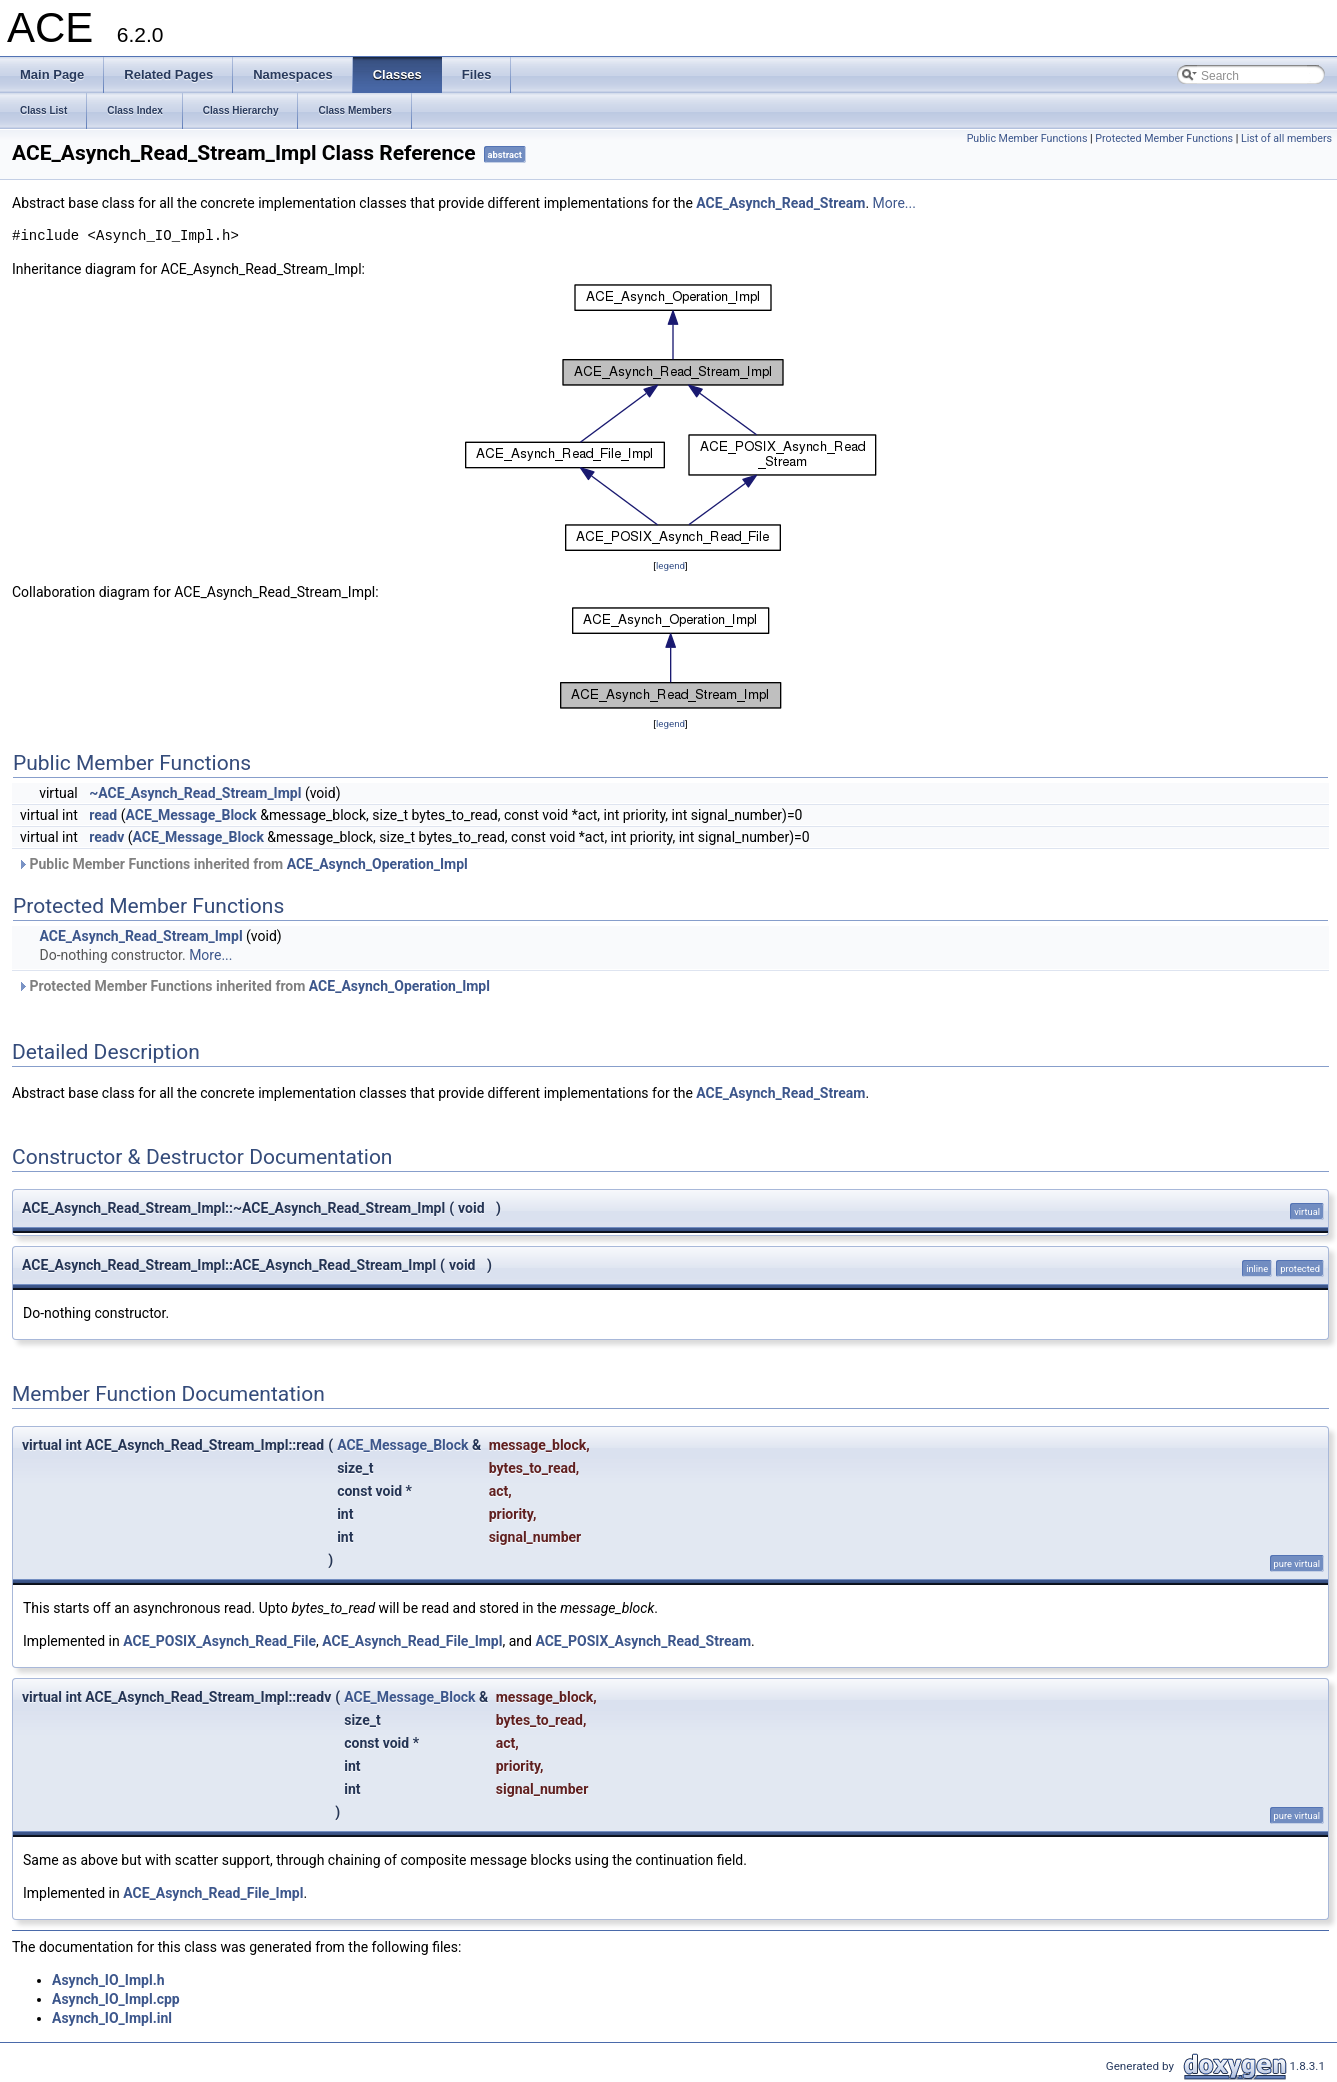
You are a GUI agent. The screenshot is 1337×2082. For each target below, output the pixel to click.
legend (670, 565)
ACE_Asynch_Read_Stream (780, 203)
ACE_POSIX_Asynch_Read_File (219, 1641)
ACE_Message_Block (190, 815)
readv (106, 837)
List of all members (1286, 138)
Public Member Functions (1027, 138)
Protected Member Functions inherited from (253, 986)
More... (894, 203)
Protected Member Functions (1164, 138)
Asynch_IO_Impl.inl (112, 2018)
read (103, 815)
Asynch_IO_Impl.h (108, 1980)
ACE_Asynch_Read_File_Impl (412, 1641)
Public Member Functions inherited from (242, 864)
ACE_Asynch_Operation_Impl (377, 864)
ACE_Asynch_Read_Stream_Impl (140, 936)
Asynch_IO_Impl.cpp (116, 1999)
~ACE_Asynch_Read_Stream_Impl (195, 793)
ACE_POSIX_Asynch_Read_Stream (643, 1641)
